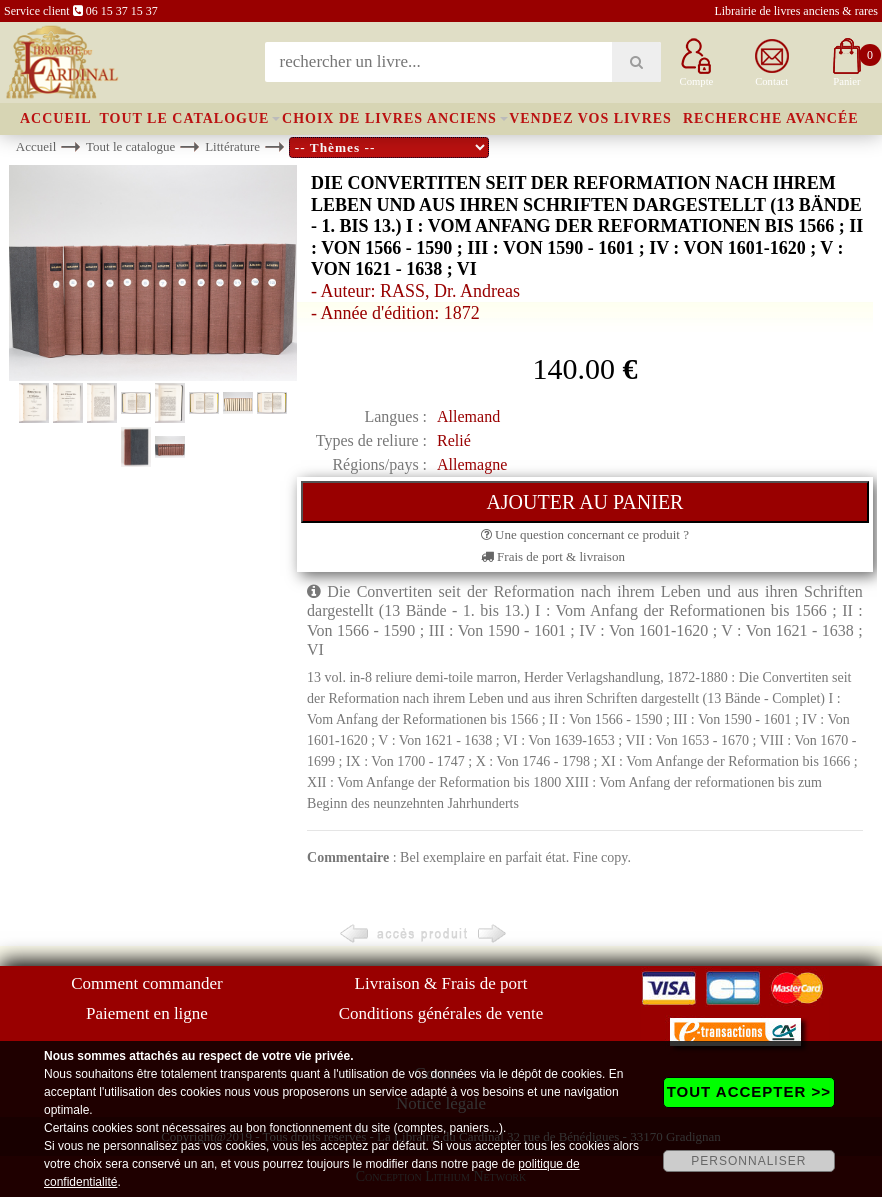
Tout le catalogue (184, 118)
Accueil (56, 118)
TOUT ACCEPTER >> (749, 1091)
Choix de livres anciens (389, 118)
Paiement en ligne (147, 1013)
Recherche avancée (771, 118)
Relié (454, 440)
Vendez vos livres (590, 118)
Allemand (468, 416)
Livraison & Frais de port (441, 983)
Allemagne (472, 464)
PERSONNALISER (748, 1161)
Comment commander (147, 983)
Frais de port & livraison (553, 556)
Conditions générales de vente (441, 1013)
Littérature (232, 146)
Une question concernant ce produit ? (585, 534)
